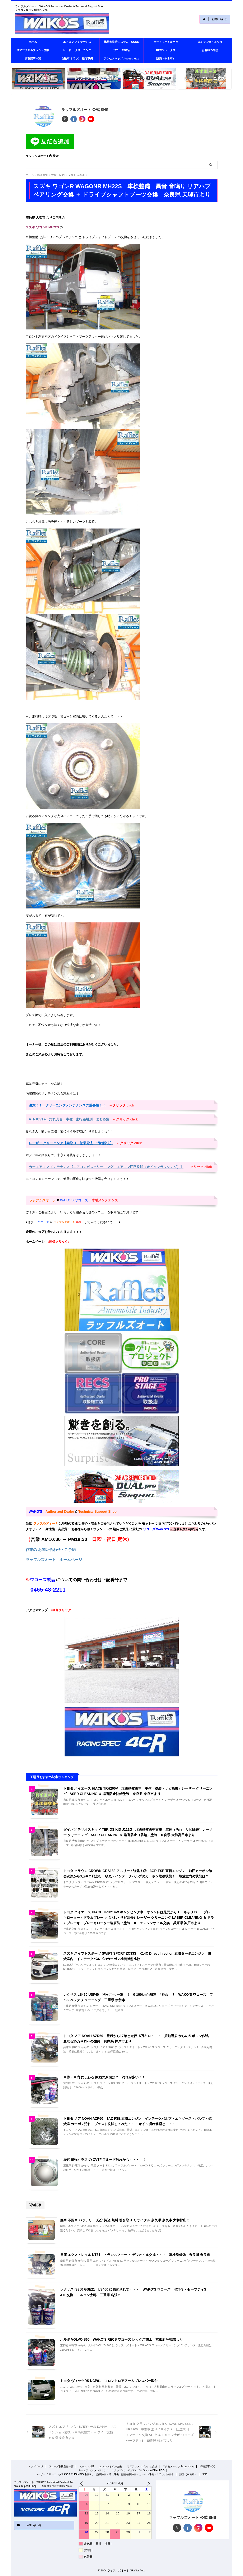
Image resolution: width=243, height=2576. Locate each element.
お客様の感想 (210, 50)
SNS (204, 2474)
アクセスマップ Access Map (121, 58)
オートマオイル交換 (166, 41)
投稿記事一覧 (33, 58)
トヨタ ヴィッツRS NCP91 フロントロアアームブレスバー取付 (109, 2380)
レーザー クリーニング (77, 50)
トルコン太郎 (86, 2466)
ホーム (33, 41)
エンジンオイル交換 (210, 41)
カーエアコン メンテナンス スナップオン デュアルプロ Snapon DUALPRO (121, 2470)
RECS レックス (165, 50)
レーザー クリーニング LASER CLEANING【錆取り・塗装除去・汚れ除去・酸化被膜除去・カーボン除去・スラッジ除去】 (105, 2474)
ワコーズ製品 (121, 50)
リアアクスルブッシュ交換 (33, 50)
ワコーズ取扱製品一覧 (61, 2466)
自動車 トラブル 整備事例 (77, 58)
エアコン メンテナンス (77, 41)
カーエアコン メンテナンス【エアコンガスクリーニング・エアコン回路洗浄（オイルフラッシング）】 (106, 1166)
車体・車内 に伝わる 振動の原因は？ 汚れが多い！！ (104, 2076)
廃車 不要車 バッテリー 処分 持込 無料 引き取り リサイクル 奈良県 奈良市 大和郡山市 (125, 2219)
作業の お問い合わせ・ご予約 (51, 1549)
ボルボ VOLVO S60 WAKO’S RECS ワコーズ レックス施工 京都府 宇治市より (121, 2339)
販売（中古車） (165, 58)
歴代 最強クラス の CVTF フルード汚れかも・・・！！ (104, 2159)
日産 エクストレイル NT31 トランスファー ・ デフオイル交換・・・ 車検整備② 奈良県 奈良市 (135, 2254)
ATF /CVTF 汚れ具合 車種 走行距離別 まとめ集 (69, 1119)
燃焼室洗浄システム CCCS (121, 41)
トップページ (35, 2466)
